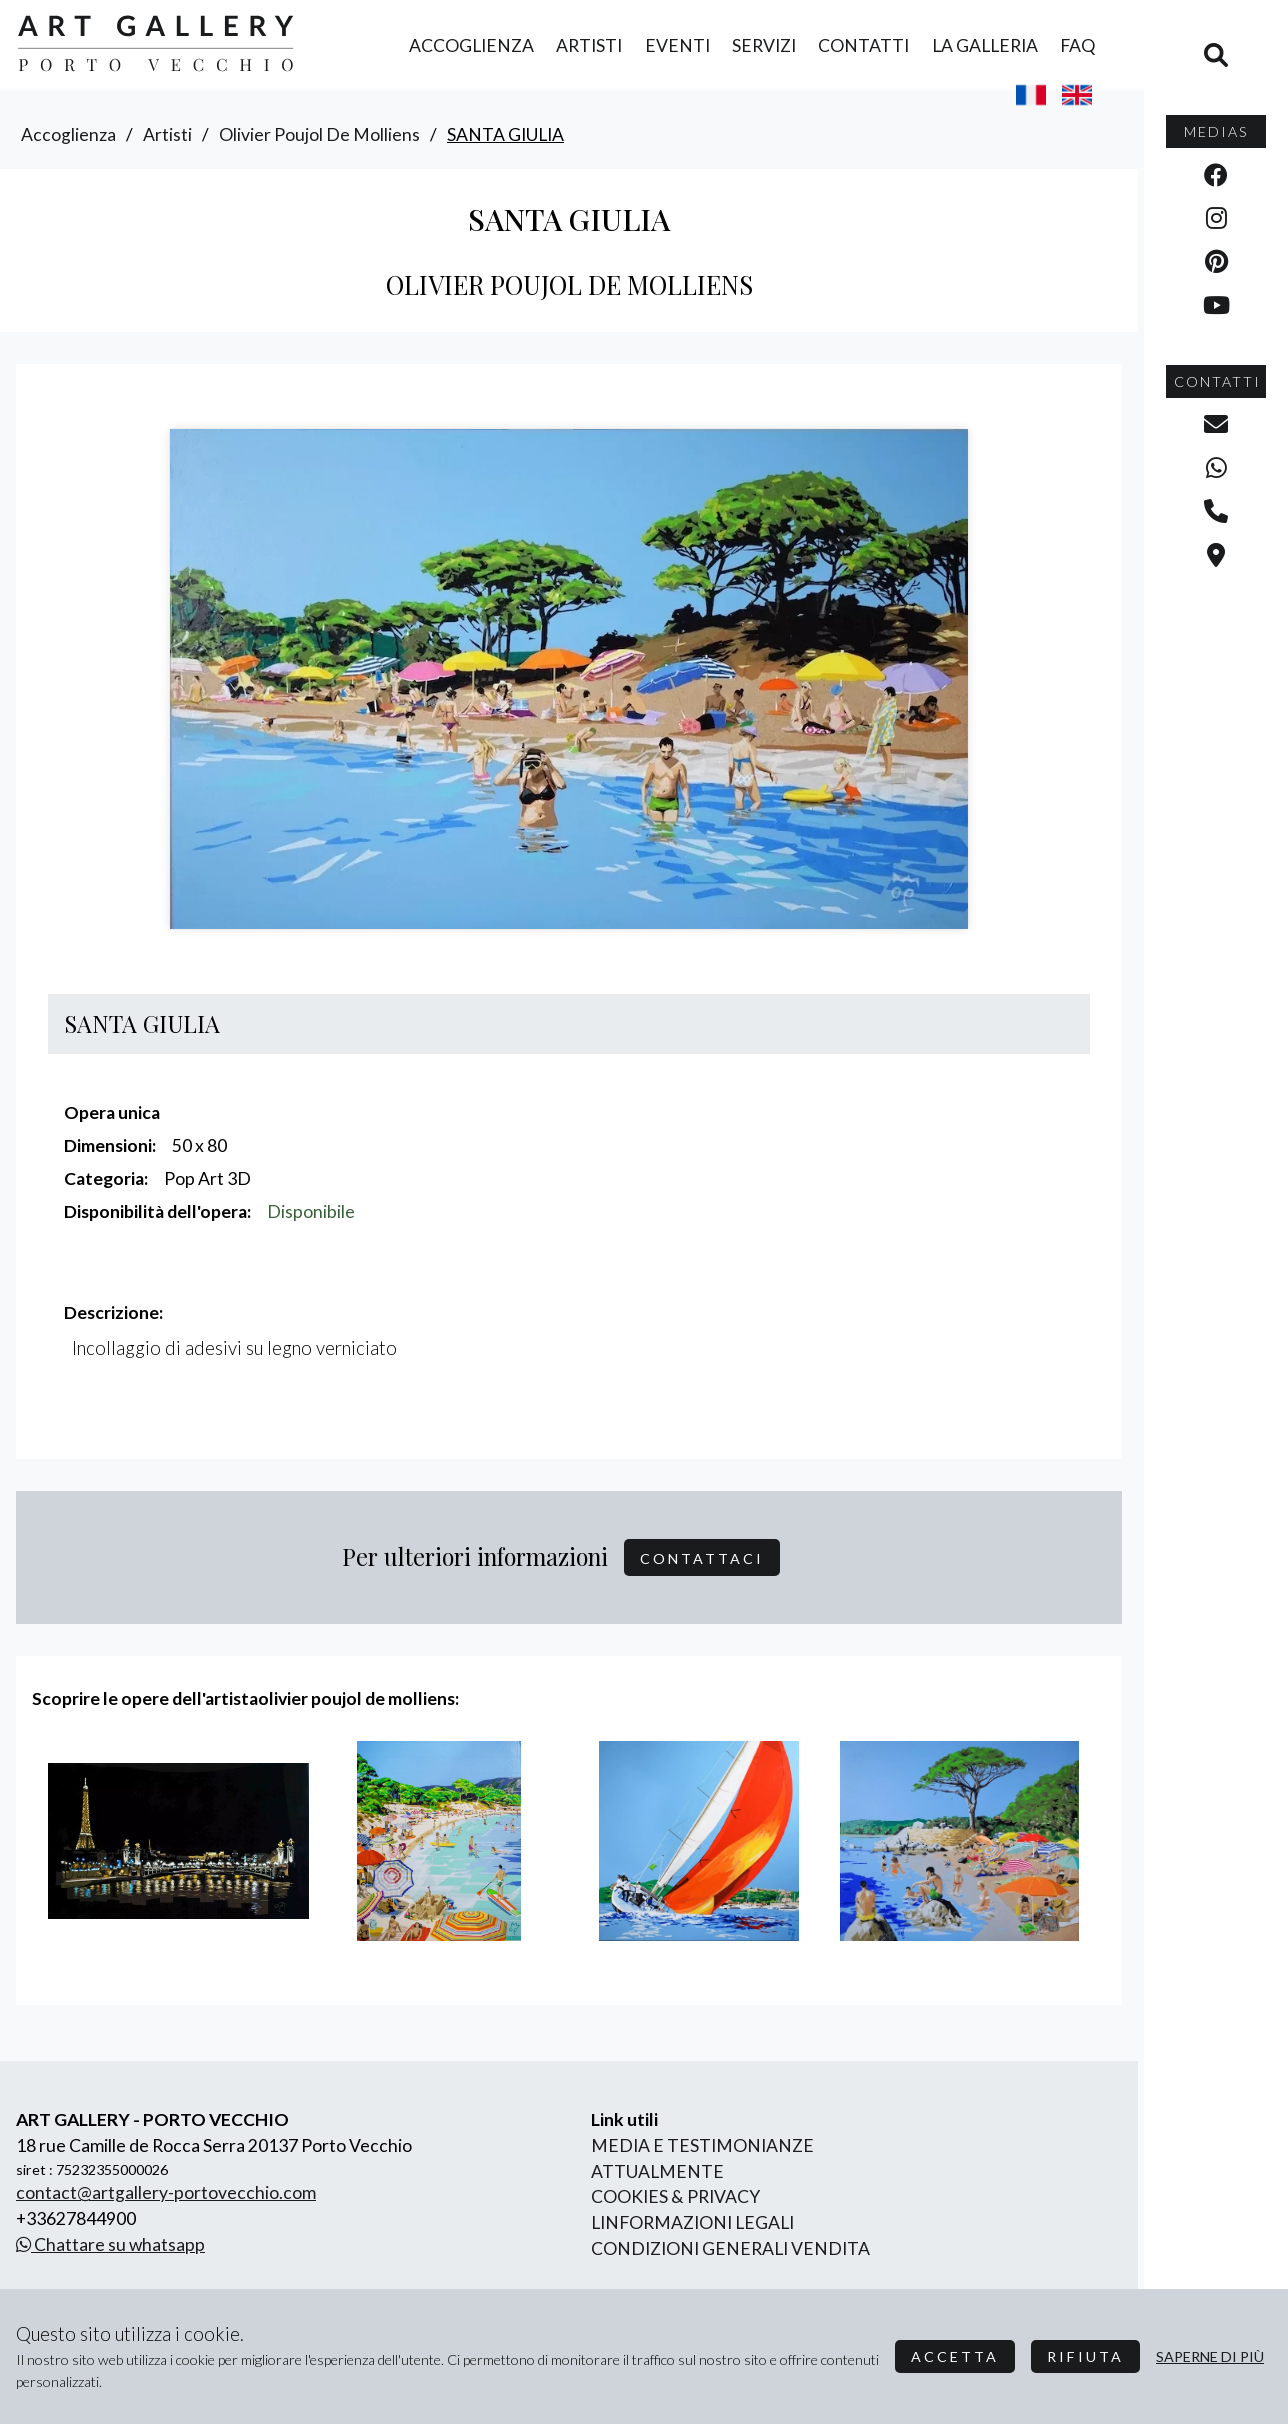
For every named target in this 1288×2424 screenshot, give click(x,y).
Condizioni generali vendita (730, 2248)
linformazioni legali (692, 2222)
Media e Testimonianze (702, 2145)
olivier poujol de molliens (319, 134)
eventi (677, 45)
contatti (863, 45)
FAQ (1077, 45)
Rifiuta (1085, 2356)
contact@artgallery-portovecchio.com (166, 2192)
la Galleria (985, 45)
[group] (178, 1841)
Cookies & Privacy (675, 2196)
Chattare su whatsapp (110, 2244)
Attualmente (657, 2171)
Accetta (955, 2356)
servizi (764, 45)
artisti (589, 45)
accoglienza (471, 45)
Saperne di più (1210, 2356)
